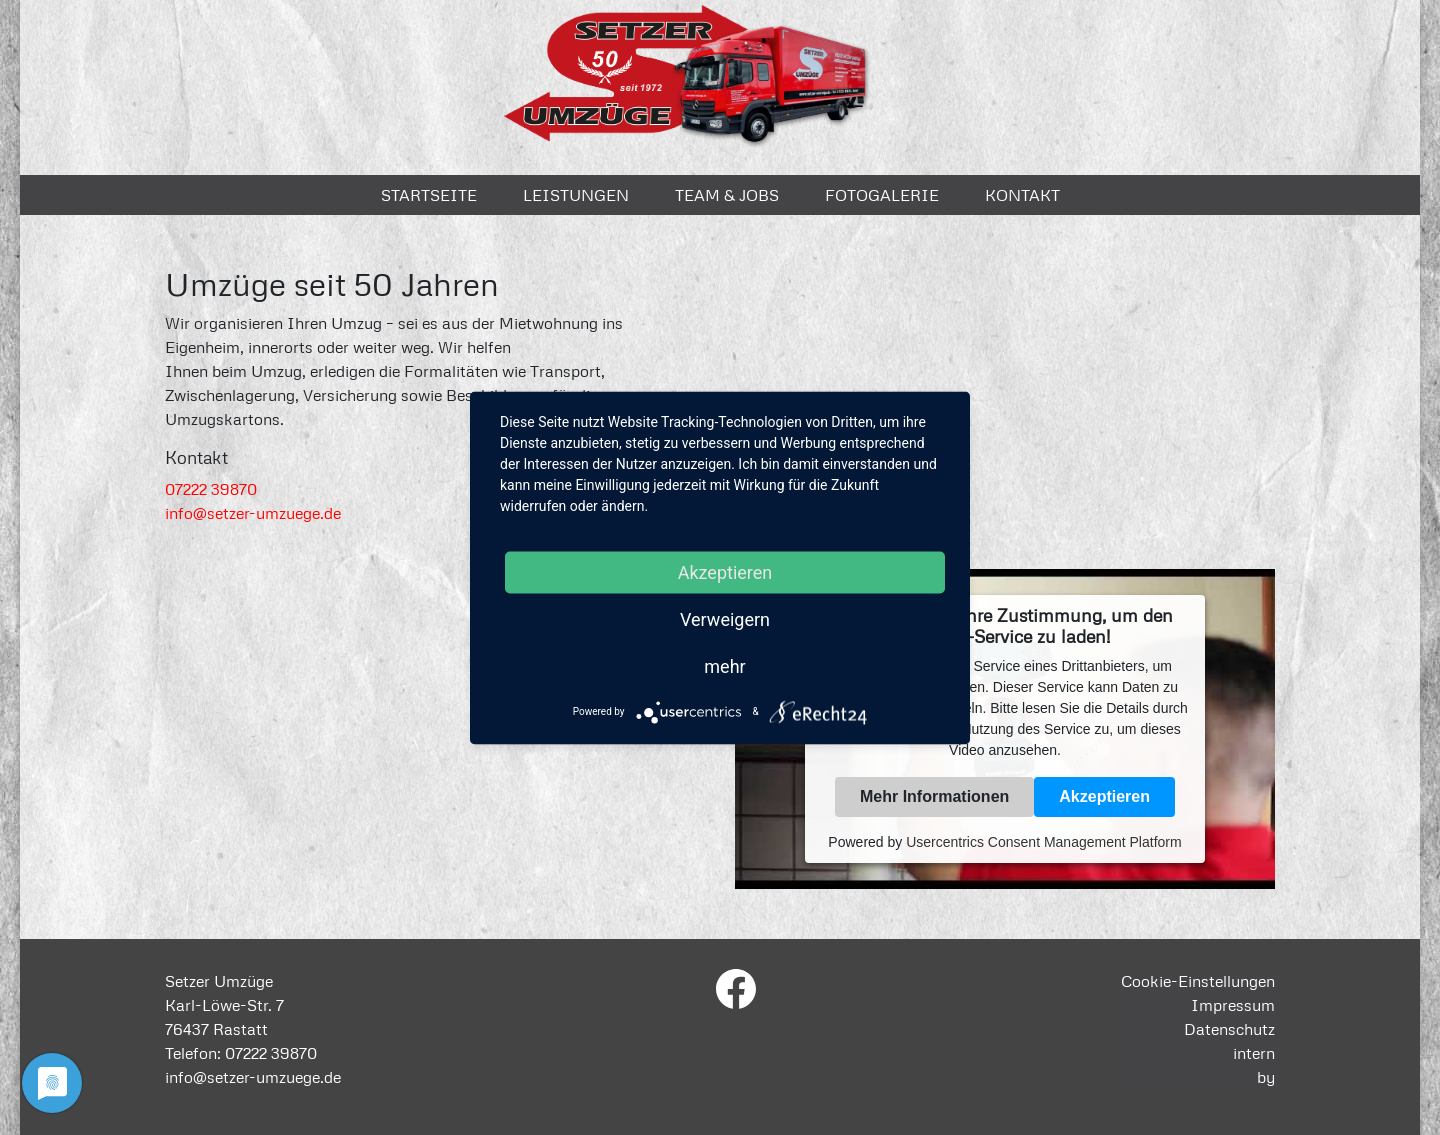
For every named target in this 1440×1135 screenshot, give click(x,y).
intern (1254, 1053)
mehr (724, 665)
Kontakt (1022, 195)
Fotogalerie (882, 195)
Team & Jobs (727, 195)
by (1266, 1077)
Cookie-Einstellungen (1198, 981)
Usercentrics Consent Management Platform (1043, 842)
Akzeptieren (1104, 796)
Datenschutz (1229, 1029)
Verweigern (725, 618)
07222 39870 (211, 489)
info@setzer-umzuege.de (253, 513)
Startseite (429, 195)
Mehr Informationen (934, 796)
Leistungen (576, 195)
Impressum (1233, 1005)
